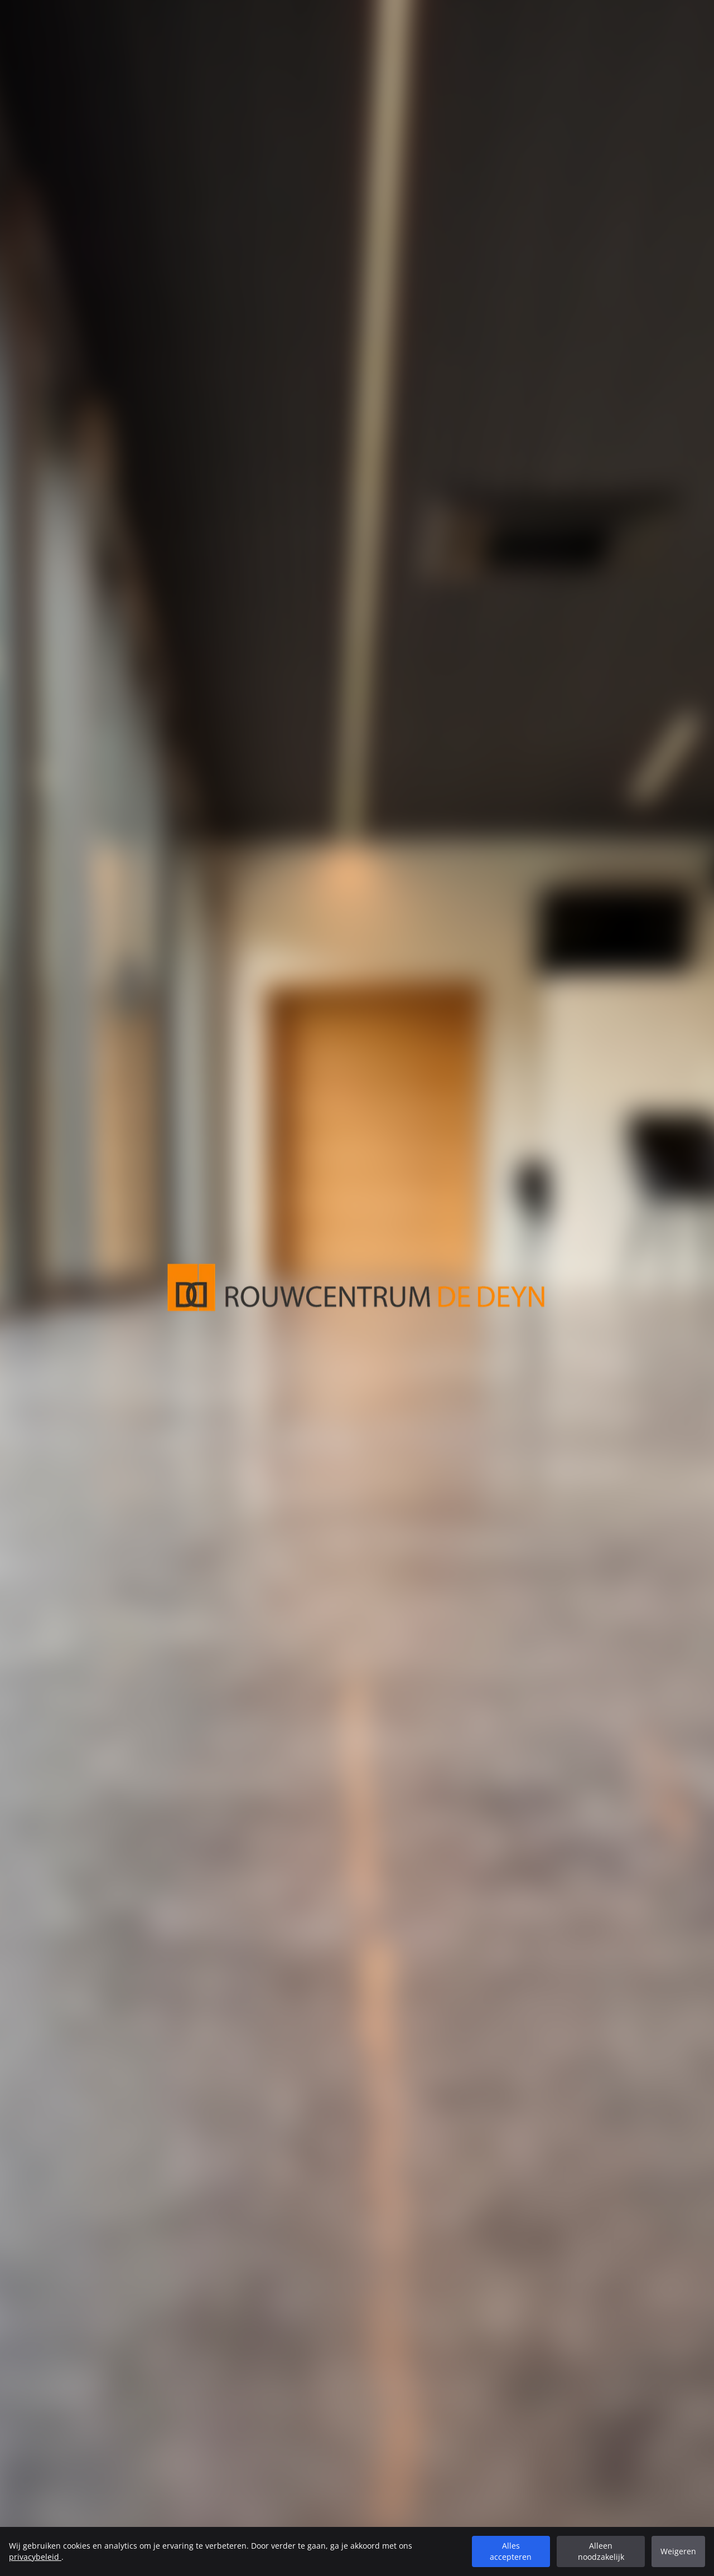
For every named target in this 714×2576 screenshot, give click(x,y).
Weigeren (678, 2551)
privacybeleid (35, 2556)
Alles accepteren (511, 2551)
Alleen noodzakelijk (601, 2551)
